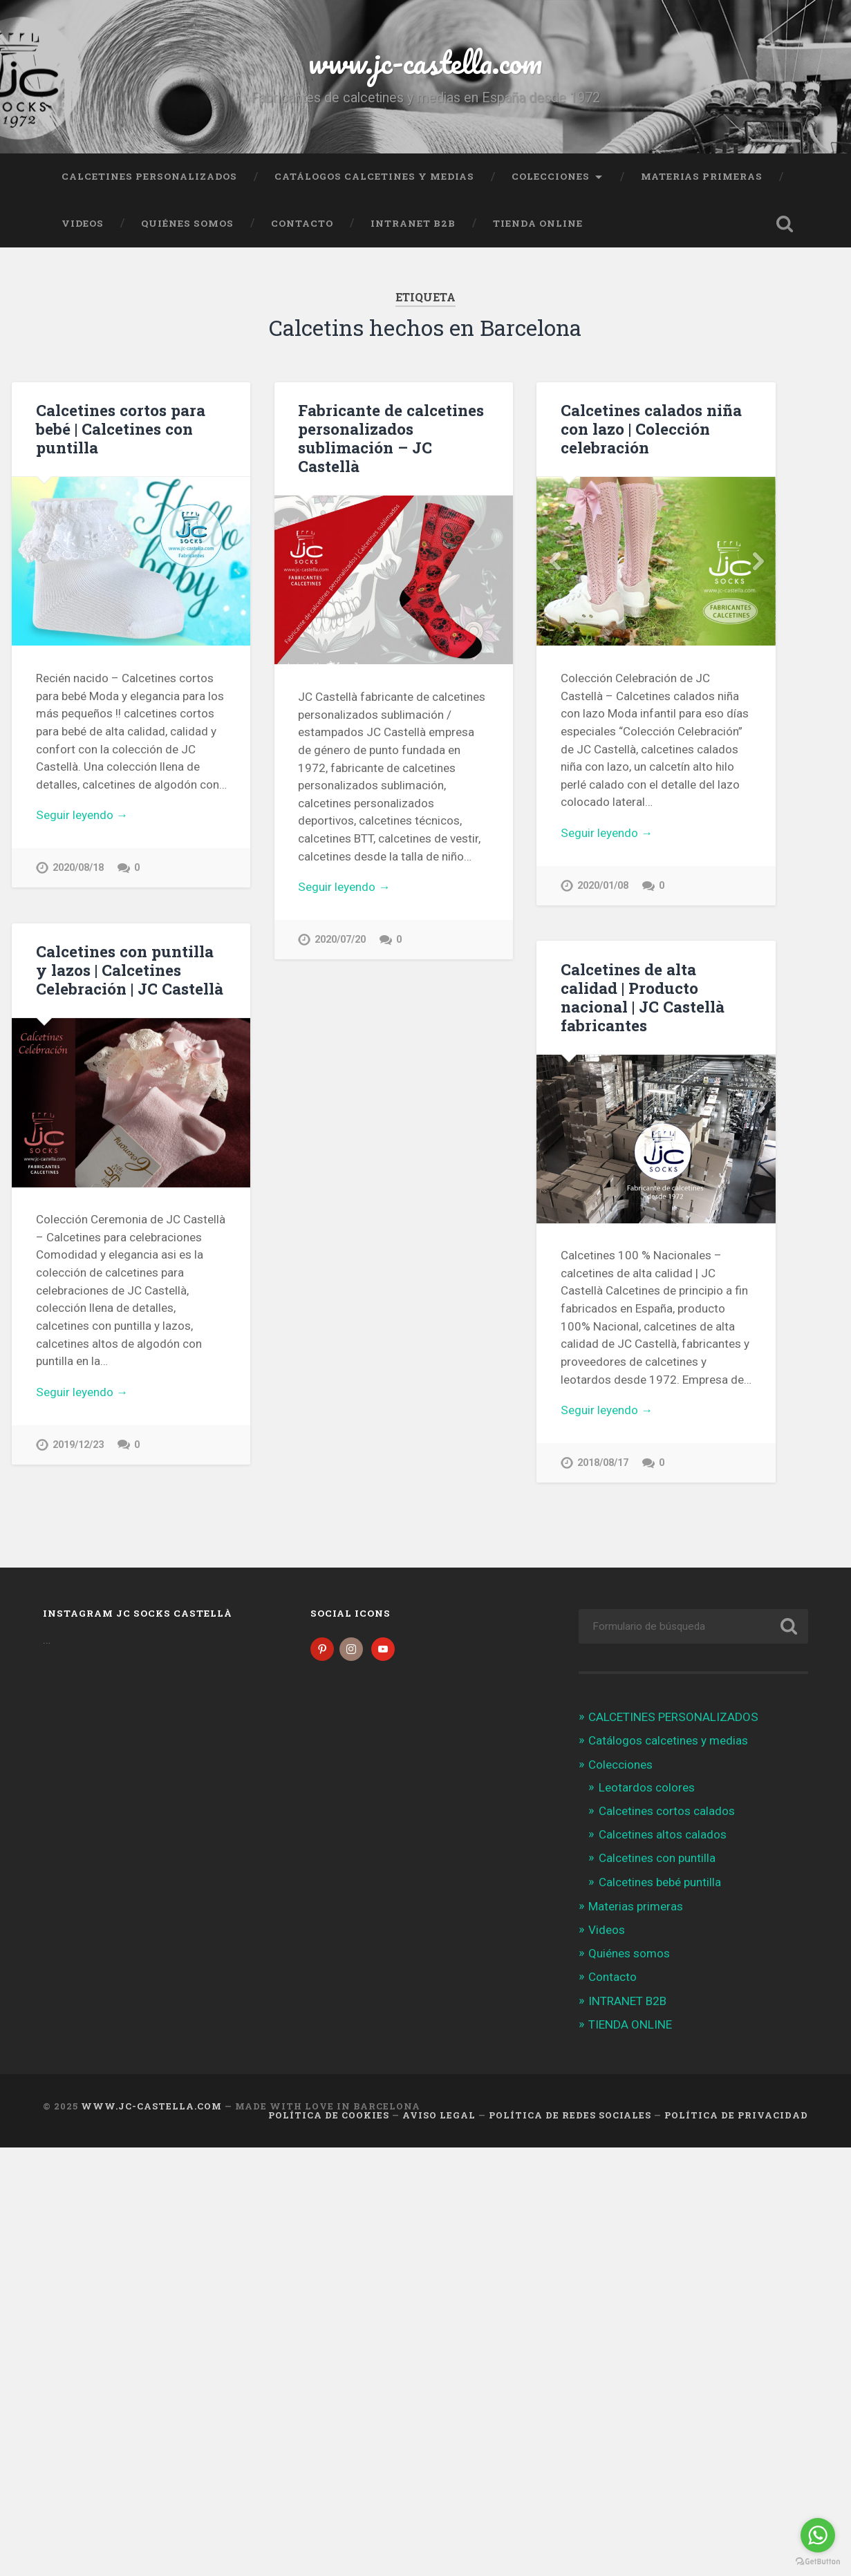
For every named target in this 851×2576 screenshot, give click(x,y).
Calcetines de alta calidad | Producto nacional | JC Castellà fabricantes (616, 1002)
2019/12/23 (78, 1445)
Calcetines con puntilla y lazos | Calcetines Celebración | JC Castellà (129, 970)
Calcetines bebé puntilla (660, 1882)
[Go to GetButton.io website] (818, 2561)
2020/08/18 (78, 868)
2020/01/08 (602, 886)
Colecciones (551, 176)
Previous (554, 561)
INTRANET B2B (413, 223)
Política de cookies (328, 2115)
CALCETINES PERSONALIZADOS (149, 176)
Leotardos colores (647, 1787)
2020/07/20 (340, 940)
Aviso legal (439, 2115)
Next (758, 561)
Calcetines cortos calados (667, 1811)
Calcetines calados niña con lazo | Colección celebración (651, 428)
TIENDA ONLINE (538, 223)
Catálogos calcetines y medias (374, 176)
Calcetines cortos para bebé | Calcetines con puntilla (120, 428)
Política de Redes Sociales (570, 2115)
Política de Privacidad (736, 2115)
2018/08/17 (576, 1468)
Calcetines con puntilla (657, 1858)
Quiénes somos (187, 223)
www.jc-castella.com (425, 61)
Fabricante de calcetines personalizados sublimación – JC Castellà (391, 437)
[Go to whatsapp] (818, 2535)
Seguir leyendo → (82, 815)
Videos (83, 223)
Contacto (302, 223)
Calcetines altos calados (663, 1834)
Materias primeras (702, 176)
